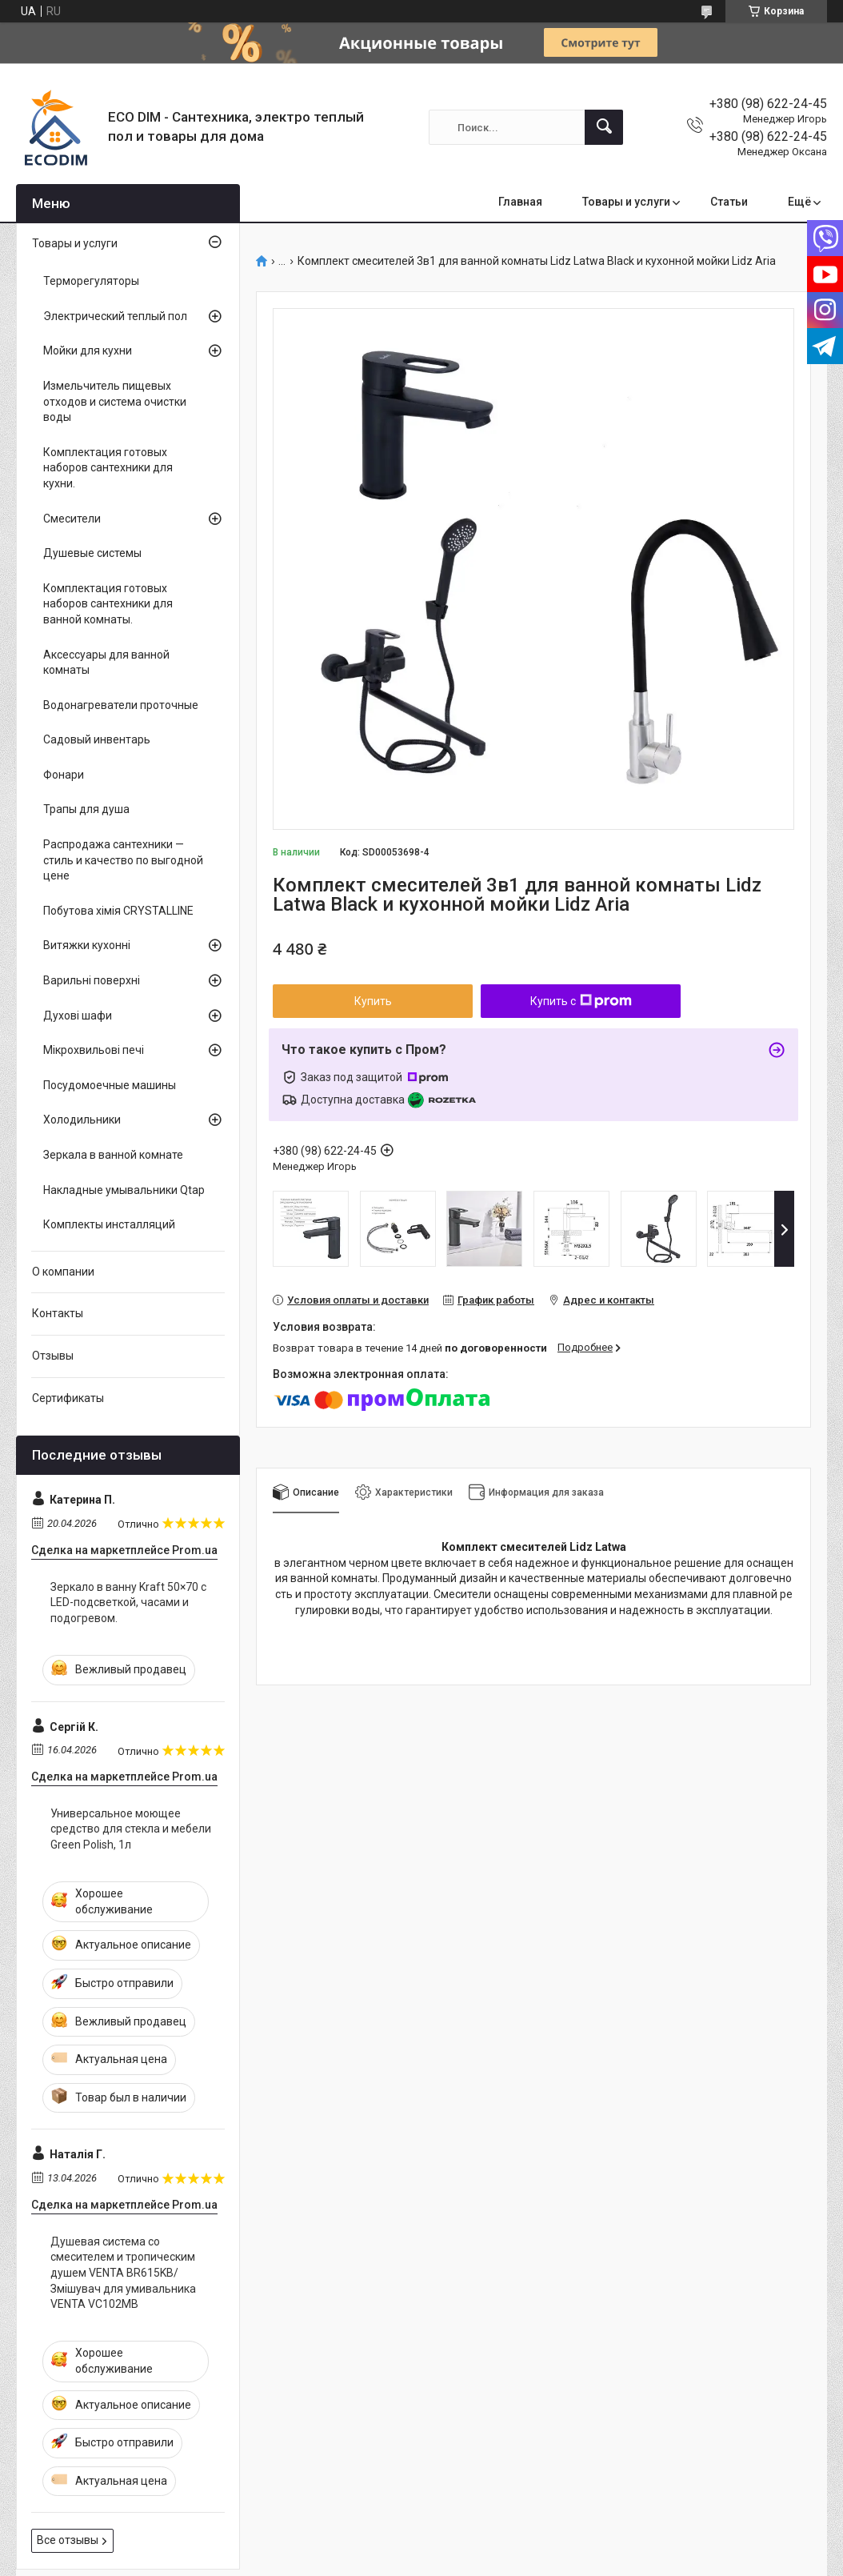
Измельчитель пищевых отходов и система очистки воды (114, 401)
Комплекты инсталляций (109, 1224)
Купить (373, 1001)
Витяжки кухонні (86, 945)
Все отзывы (67, 2540)
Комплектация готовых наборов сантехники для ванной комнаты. (108, 604)
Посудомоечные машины (109, 1085)
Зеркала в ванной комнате (113, 1154)
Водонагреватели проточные (120, 705)
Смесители (72, 518)
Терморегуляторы (91, 280)
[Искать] (604, 127)
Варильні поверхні (91, 980)
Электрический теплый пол (115, 316)
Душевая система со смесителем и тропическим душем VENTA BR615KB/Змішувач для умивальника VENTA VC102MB (123, 2272)
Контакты (57, 1313)
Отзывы (53, 1355)
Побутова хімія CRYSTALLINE (118, 910)
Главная (520, 201)
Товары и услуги (626, 201)
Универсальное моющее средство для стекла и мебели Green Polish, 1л (130, 1829)
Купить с (581, 1001)
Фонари (63, 774)
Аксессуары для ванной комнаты (106, 662)
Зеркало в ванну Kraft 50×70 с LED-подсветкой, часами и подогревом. (128, 1602)
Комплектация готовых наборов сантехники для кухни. (108, 468)
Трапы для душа (86, 809)
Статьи (729, 201)
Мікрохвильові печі (93, 1050)
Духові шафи (77, 1015)
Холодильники (82, 1119)
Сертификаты (68, 1398)
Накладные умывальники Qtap (124, 1190)
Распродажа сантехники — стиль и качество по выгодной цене (123, 860)
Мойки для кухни (87, 350)
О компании (63, 1271)
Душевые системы (92, 553)
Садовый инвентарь (96, 739)
